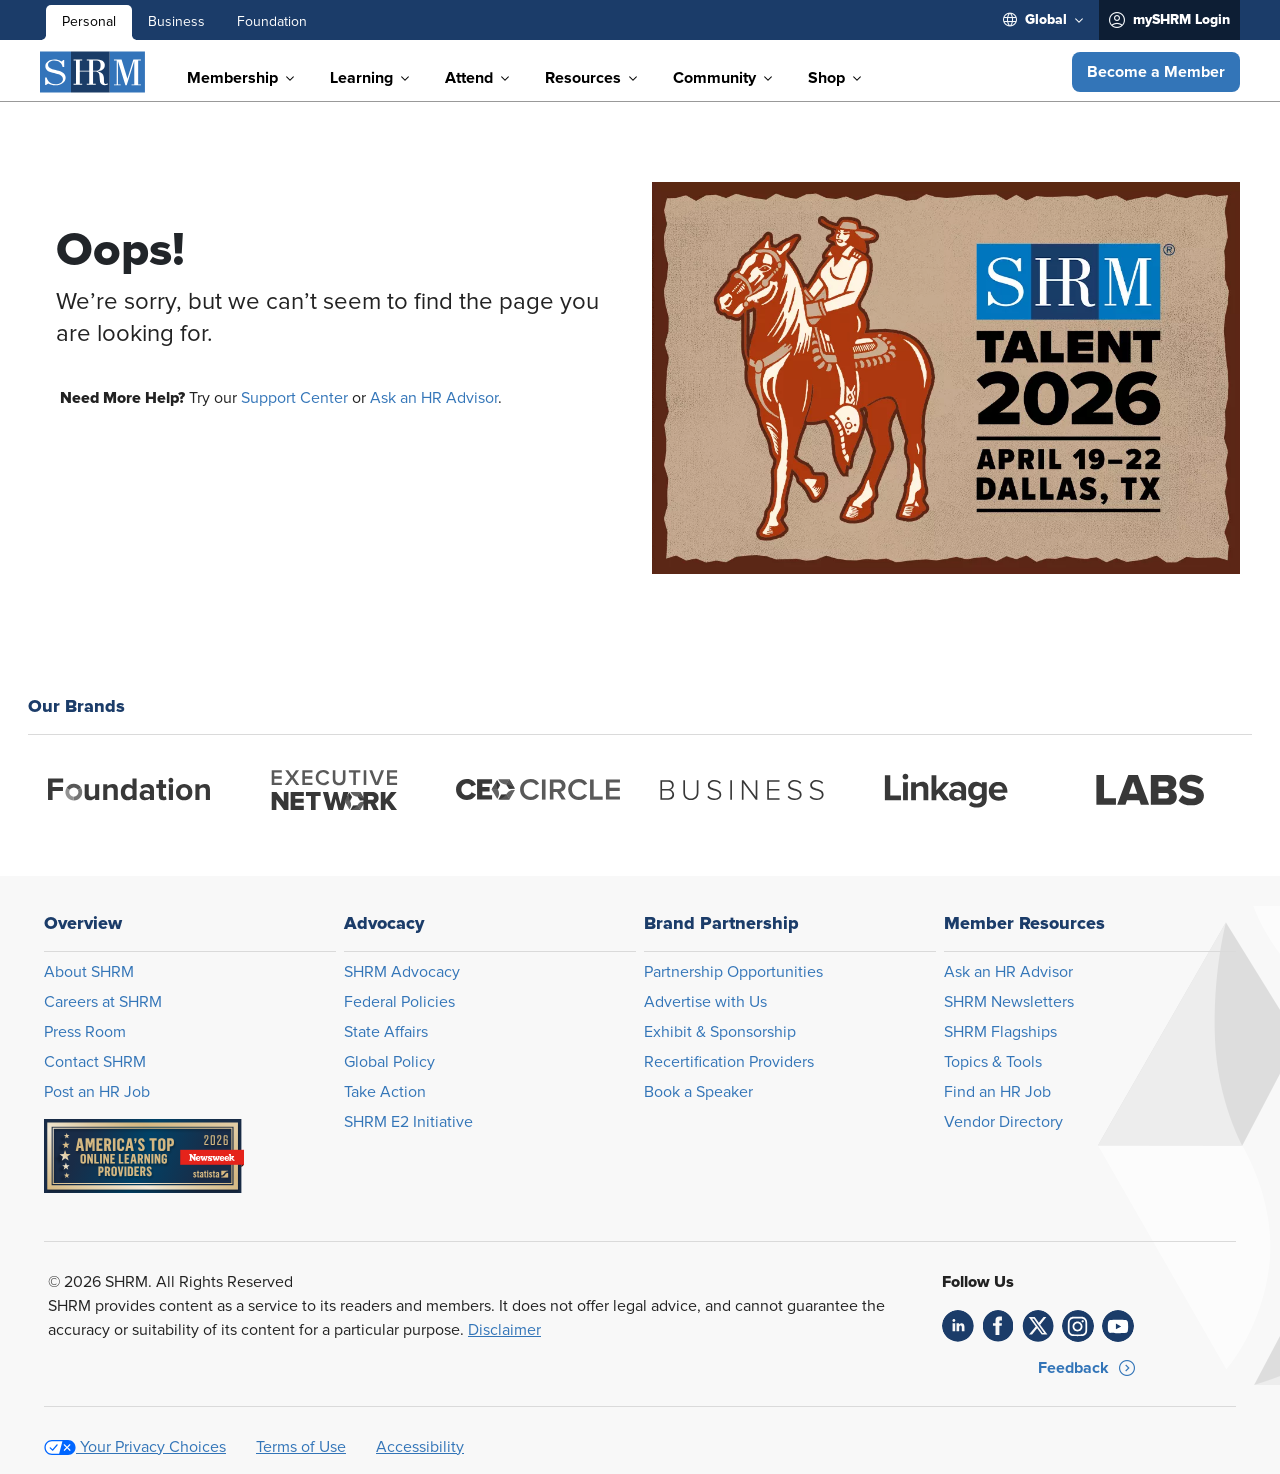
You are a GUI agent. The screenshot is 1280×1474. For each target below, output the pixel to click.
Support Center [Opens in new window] (294, 398)
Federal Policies (399, 1002)
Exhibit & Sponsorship (720, 1032)
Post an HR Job (97, 1092)
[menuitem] (1043, 20)
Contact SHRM (95, 1062)
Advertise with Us (705, 1002)
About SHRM (89, 972)
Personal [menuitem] (89, 22)
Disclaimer (504, 1330)
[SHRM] (93, 72)
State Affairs (386, 1032)
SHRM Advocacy (402, 972)
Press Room (85, 1032)
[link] (958, 1326)
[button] (1156, 72)
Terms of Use (301, 1447)
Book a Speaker (698, 1092)
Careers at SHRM (103, 1002)
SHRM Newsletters (1009, 1002)
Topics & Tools (993, 1062)
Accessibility (420, 1447)
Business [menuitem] (176, 22)
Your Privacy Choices (153, 1447)
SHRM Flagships (1000, 1032)
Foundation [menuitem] (272, 22)
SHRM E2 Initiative (408, 1122)
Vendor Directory (1003, 1122)
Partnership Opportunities (733, 972)
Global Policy (389, 1062)
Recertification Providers (729, 1062)
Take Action (385, 1092)
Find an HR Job (997, 1092)
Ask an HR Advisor (434, 398)
